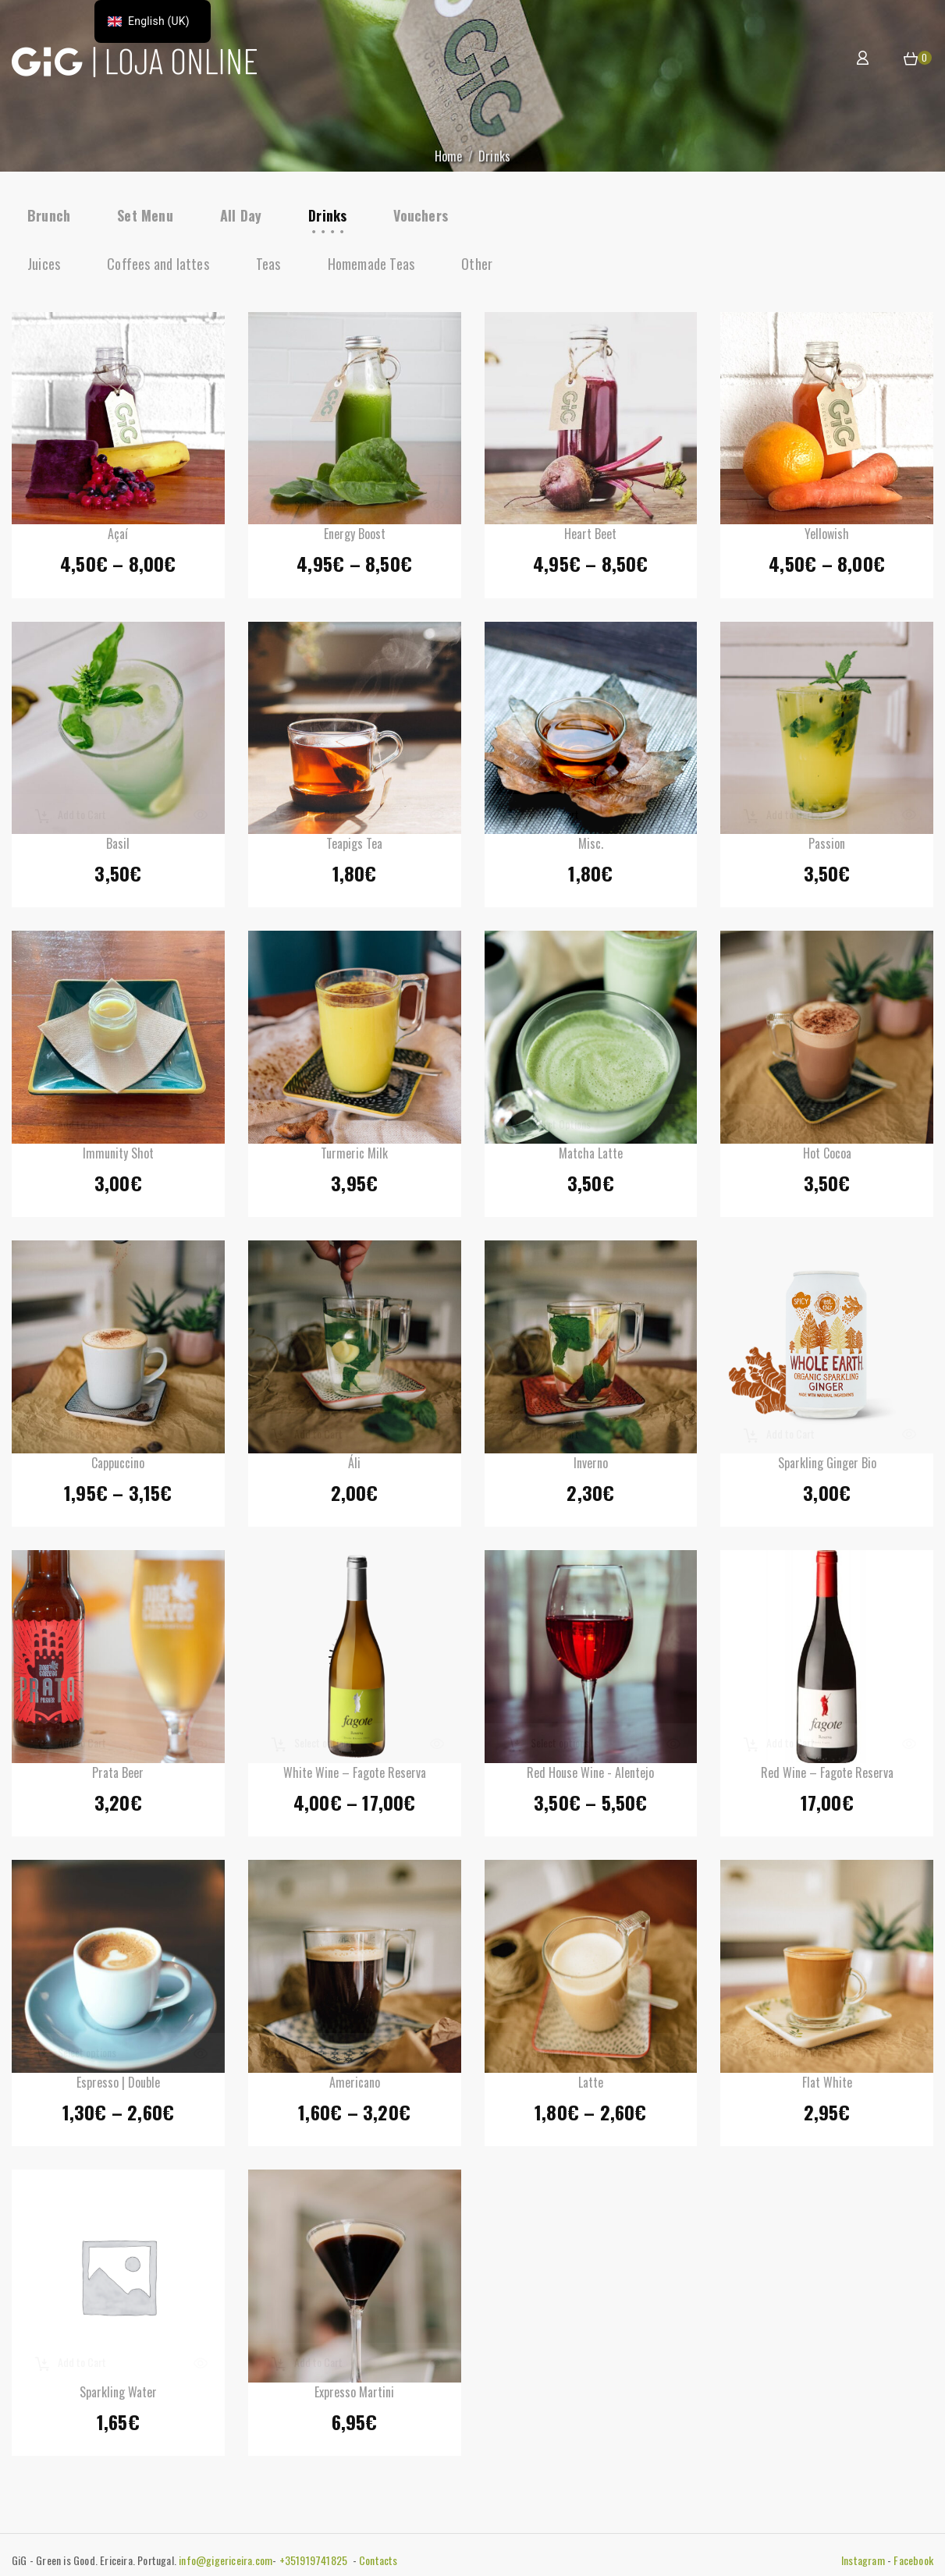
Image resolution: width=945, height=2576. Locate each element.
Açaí (118, 538)
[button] (911, 59)
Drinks (327, 215)
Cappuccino (117, 1466)
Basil (118, 847)
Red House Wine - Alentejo (590, 1776)
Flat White (827, 2086)
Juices (43, 264)
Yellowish (827, 538)
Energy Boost (354, 538)
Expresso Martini (354, 2395)
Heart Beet (590, 538)
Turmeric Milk (354, 1157)
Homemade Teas (371, 264)
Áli (354, 1466)
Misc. (590, 847)
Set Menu (145, 215)
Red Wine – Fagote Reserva (827, 1776)
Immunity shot (118, 1157)
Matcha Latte (591, 1157)
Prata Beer (118, 1776)
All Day (240, 215)
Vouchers (420, 215)
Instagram (863, 2560)
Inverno (591, 1466)
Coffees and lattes (158, 264)
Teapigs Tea (354, 847)
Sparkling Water (118, 2395)
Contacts (378, 2560)
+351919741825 (314, 2560)
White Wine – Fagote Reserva (354, 1776)
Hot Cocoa (827, 1157)
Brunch (48, 215)
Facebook (913, 2560)
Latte (590, 2086)
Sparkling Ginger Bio (827, 1466)
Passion (826, 847)
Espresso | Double (118, 2086)
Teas (268, 264)
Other (476, 264)
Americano (354, 2086)
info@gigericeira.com (225, 2560)
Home (449, 156)
